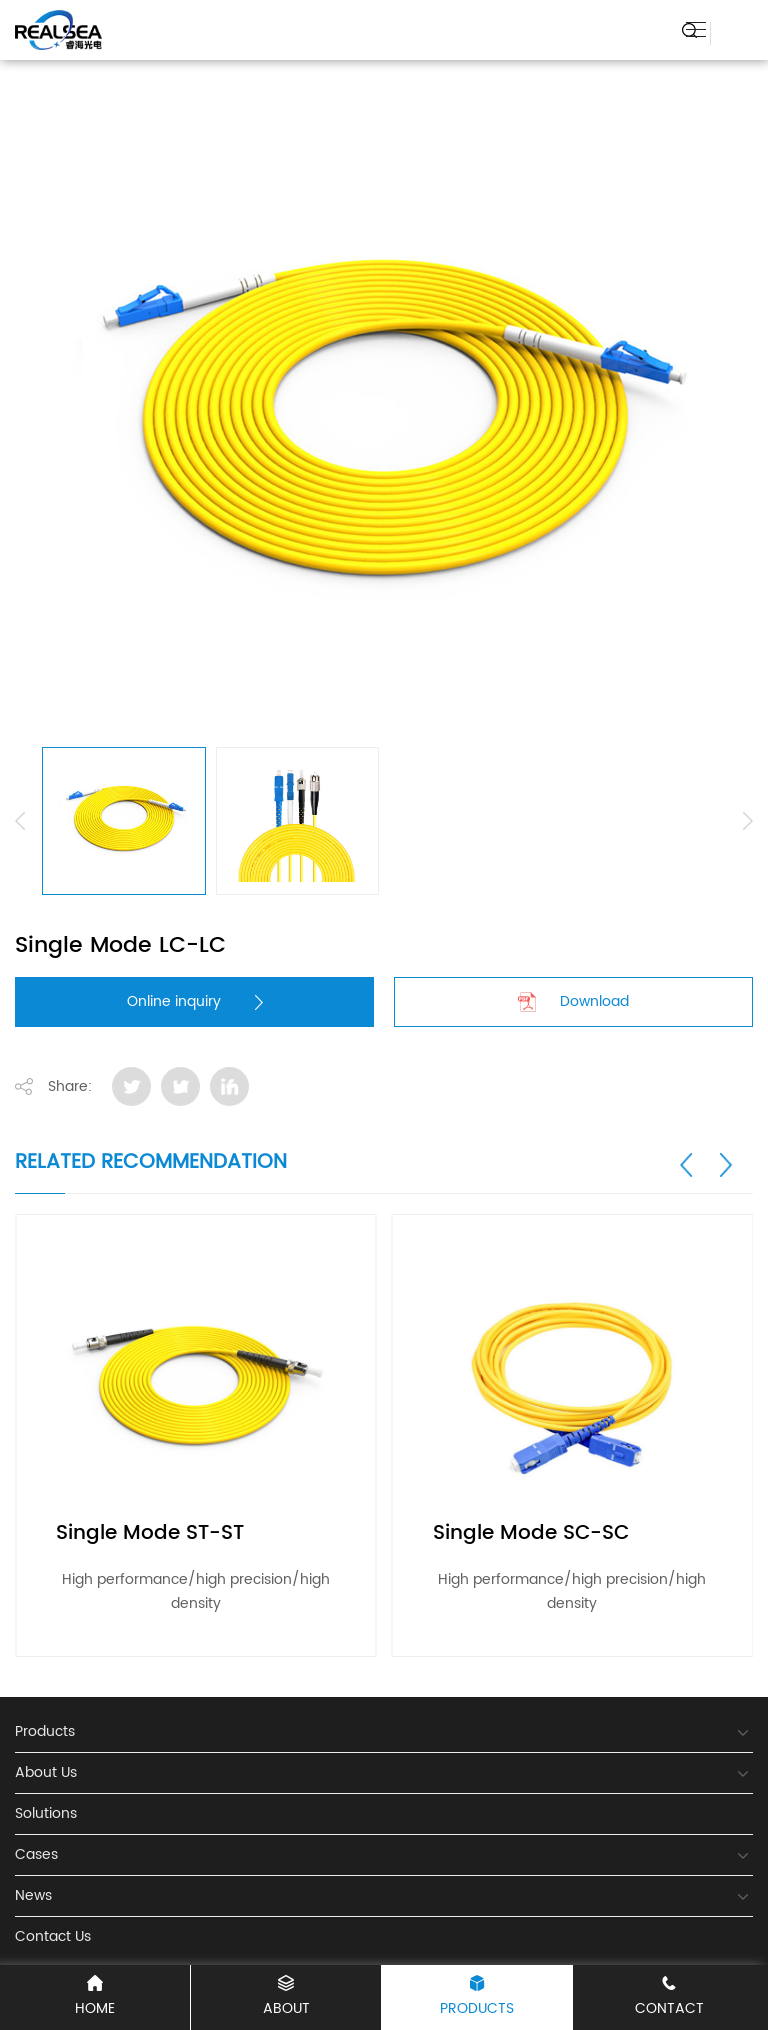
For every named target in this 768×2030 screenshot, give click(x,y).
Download (573, 1001)
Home (95, 1997)
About (286, 1997)
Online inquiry (195, 1001)
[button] (686, 1165)
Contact (669, 1997)
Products (477, 1997)
